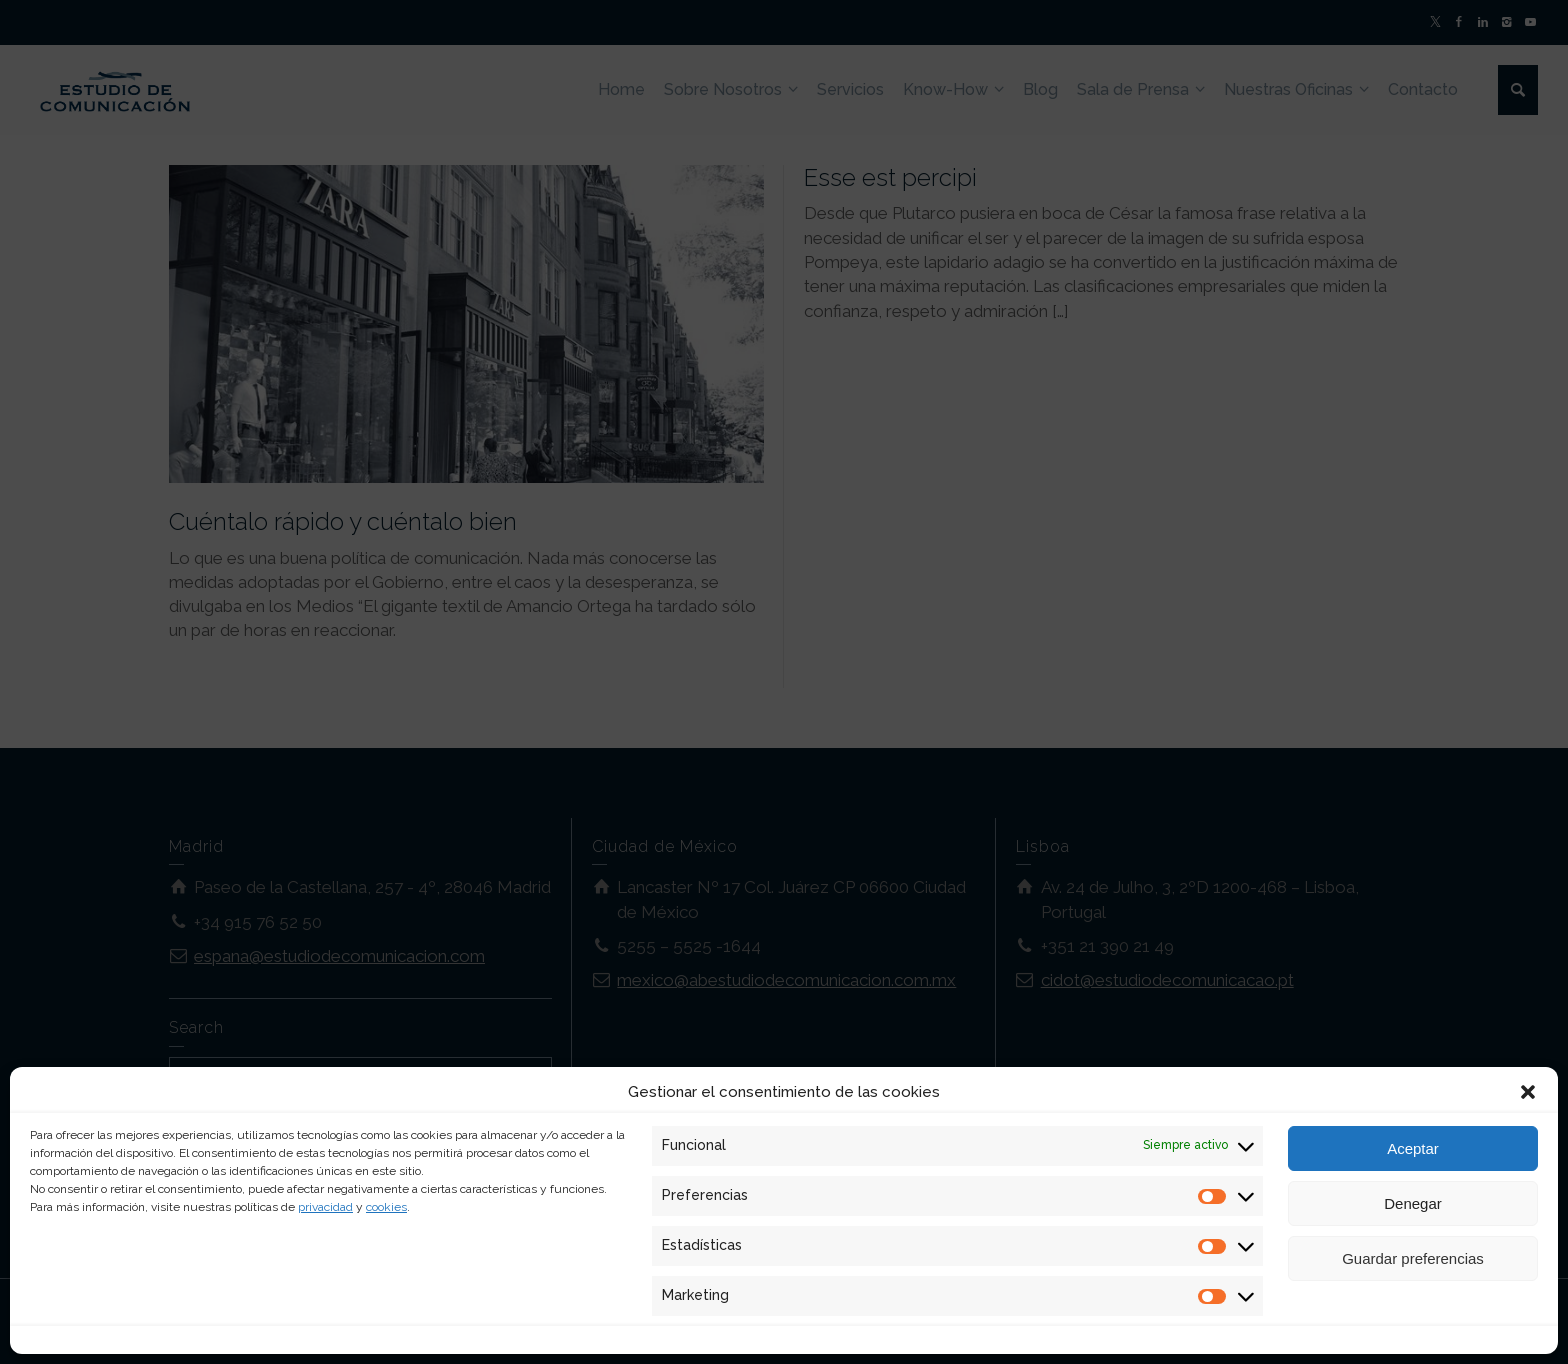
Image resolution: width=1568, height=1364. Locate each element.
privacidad (325, 1207)
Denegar (1413, 1203)
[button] (1528, 1092)
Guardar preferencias (1413, 1258)
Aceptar (1413, 1148)
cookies (386, 1207)
